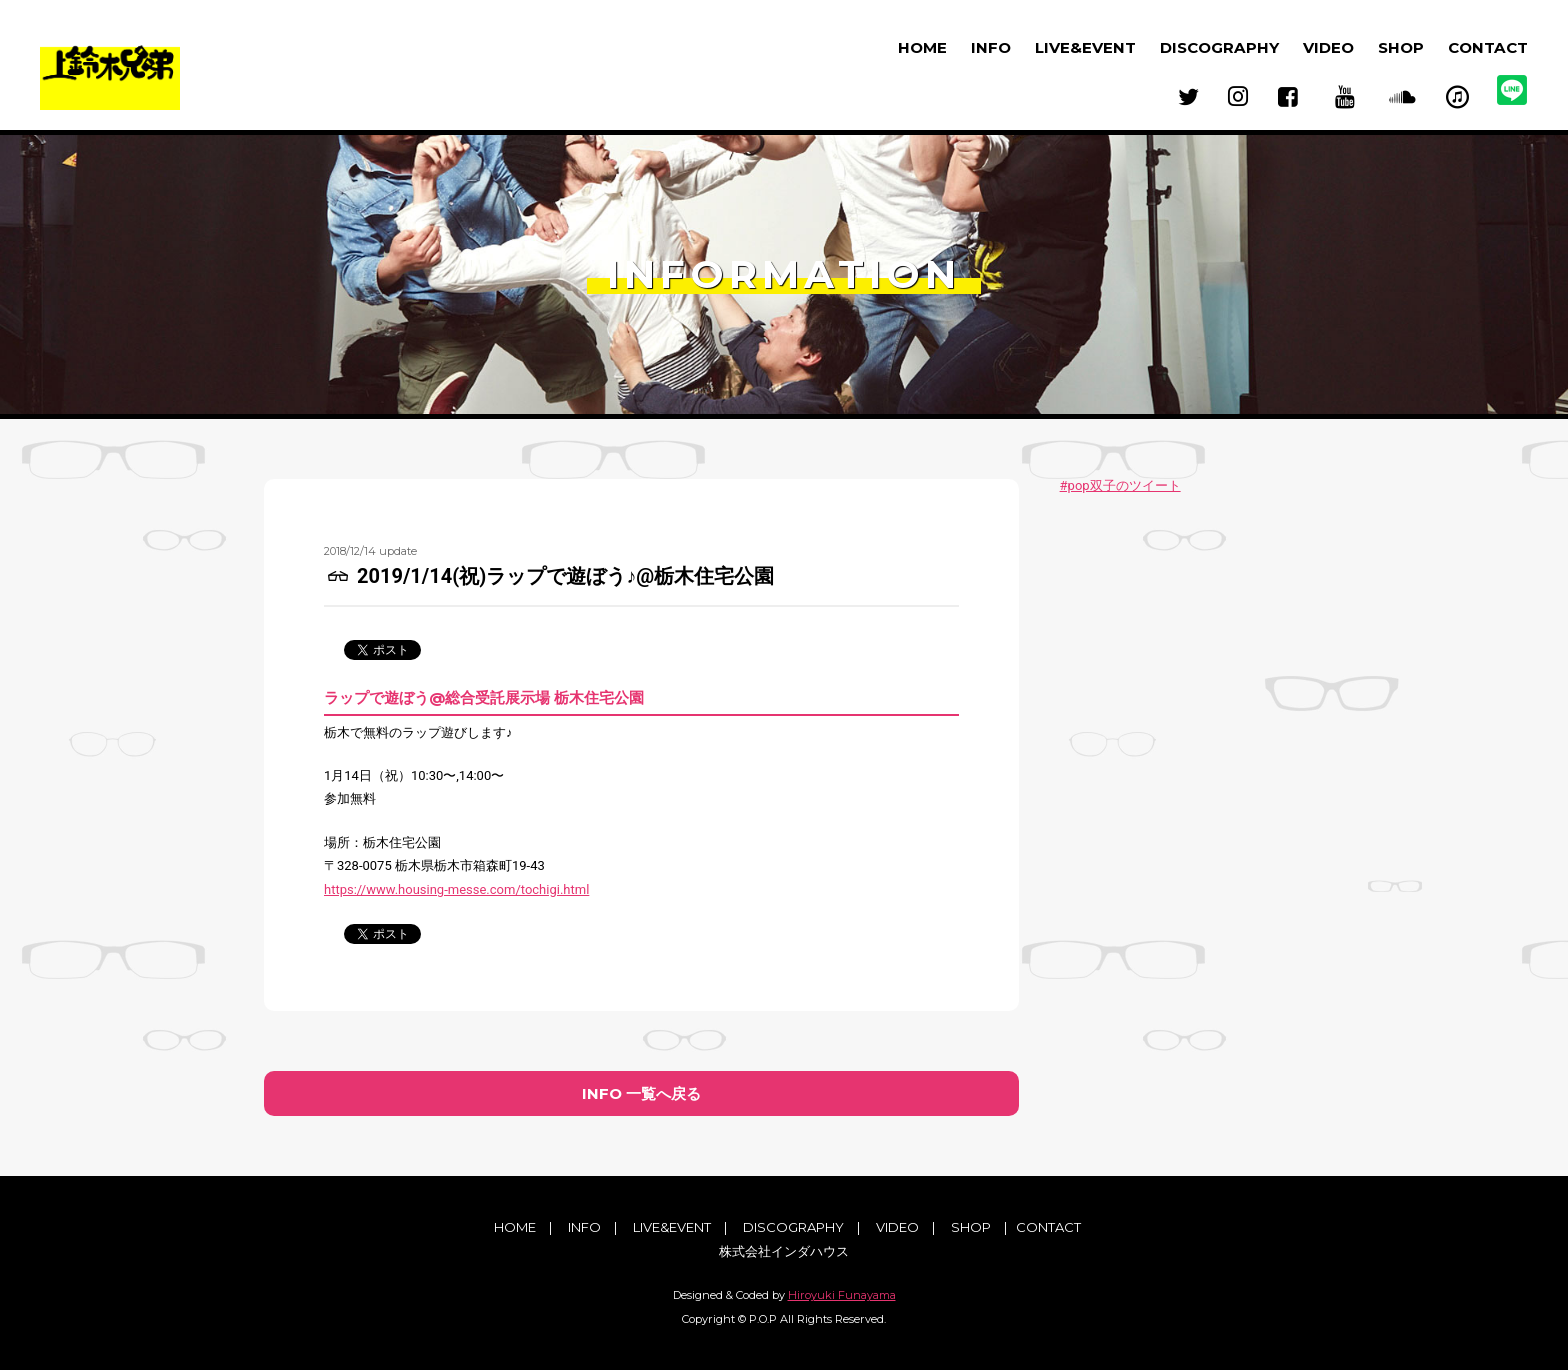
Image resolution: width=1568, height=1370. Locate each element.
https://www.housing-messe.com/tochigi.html (456, 889)
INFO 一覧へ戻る (641, 1093)
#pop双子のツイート (1120, 485)
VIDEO (1328, 47)
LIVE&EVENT (1085, 47)
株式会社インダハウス (784, 1251)
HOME (922, 47)
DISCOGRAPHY (1219, 47)
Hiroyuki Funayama (842, 1295)
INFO (991, 47)
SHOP (1401, 47)
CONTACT (1488, 47)
